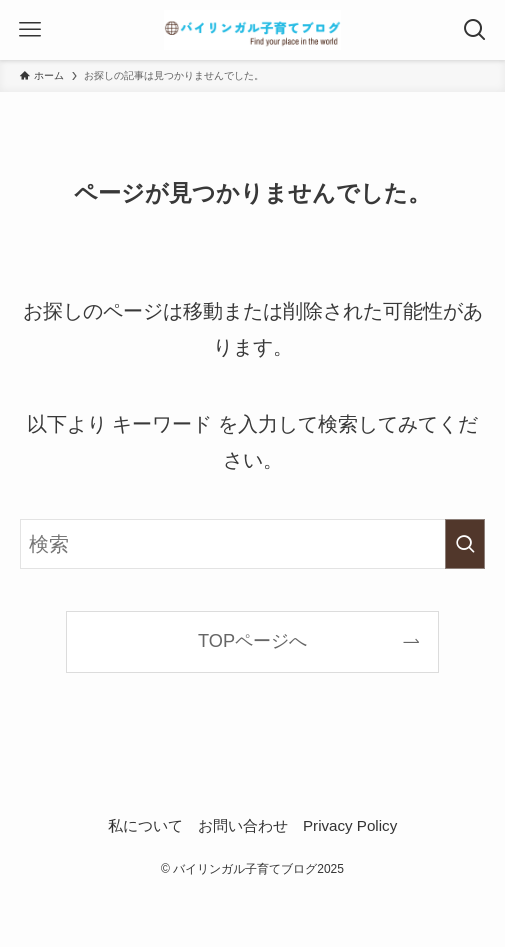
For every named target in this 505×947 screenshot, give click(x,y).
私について (145, 825)
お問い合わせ (243, 825)
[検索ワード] (252, 544)
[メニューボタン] (30, 30)
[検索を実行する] (465, 544)
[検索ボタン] (475, 30)
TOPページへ (252, 641)
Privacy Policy (350, 825)
